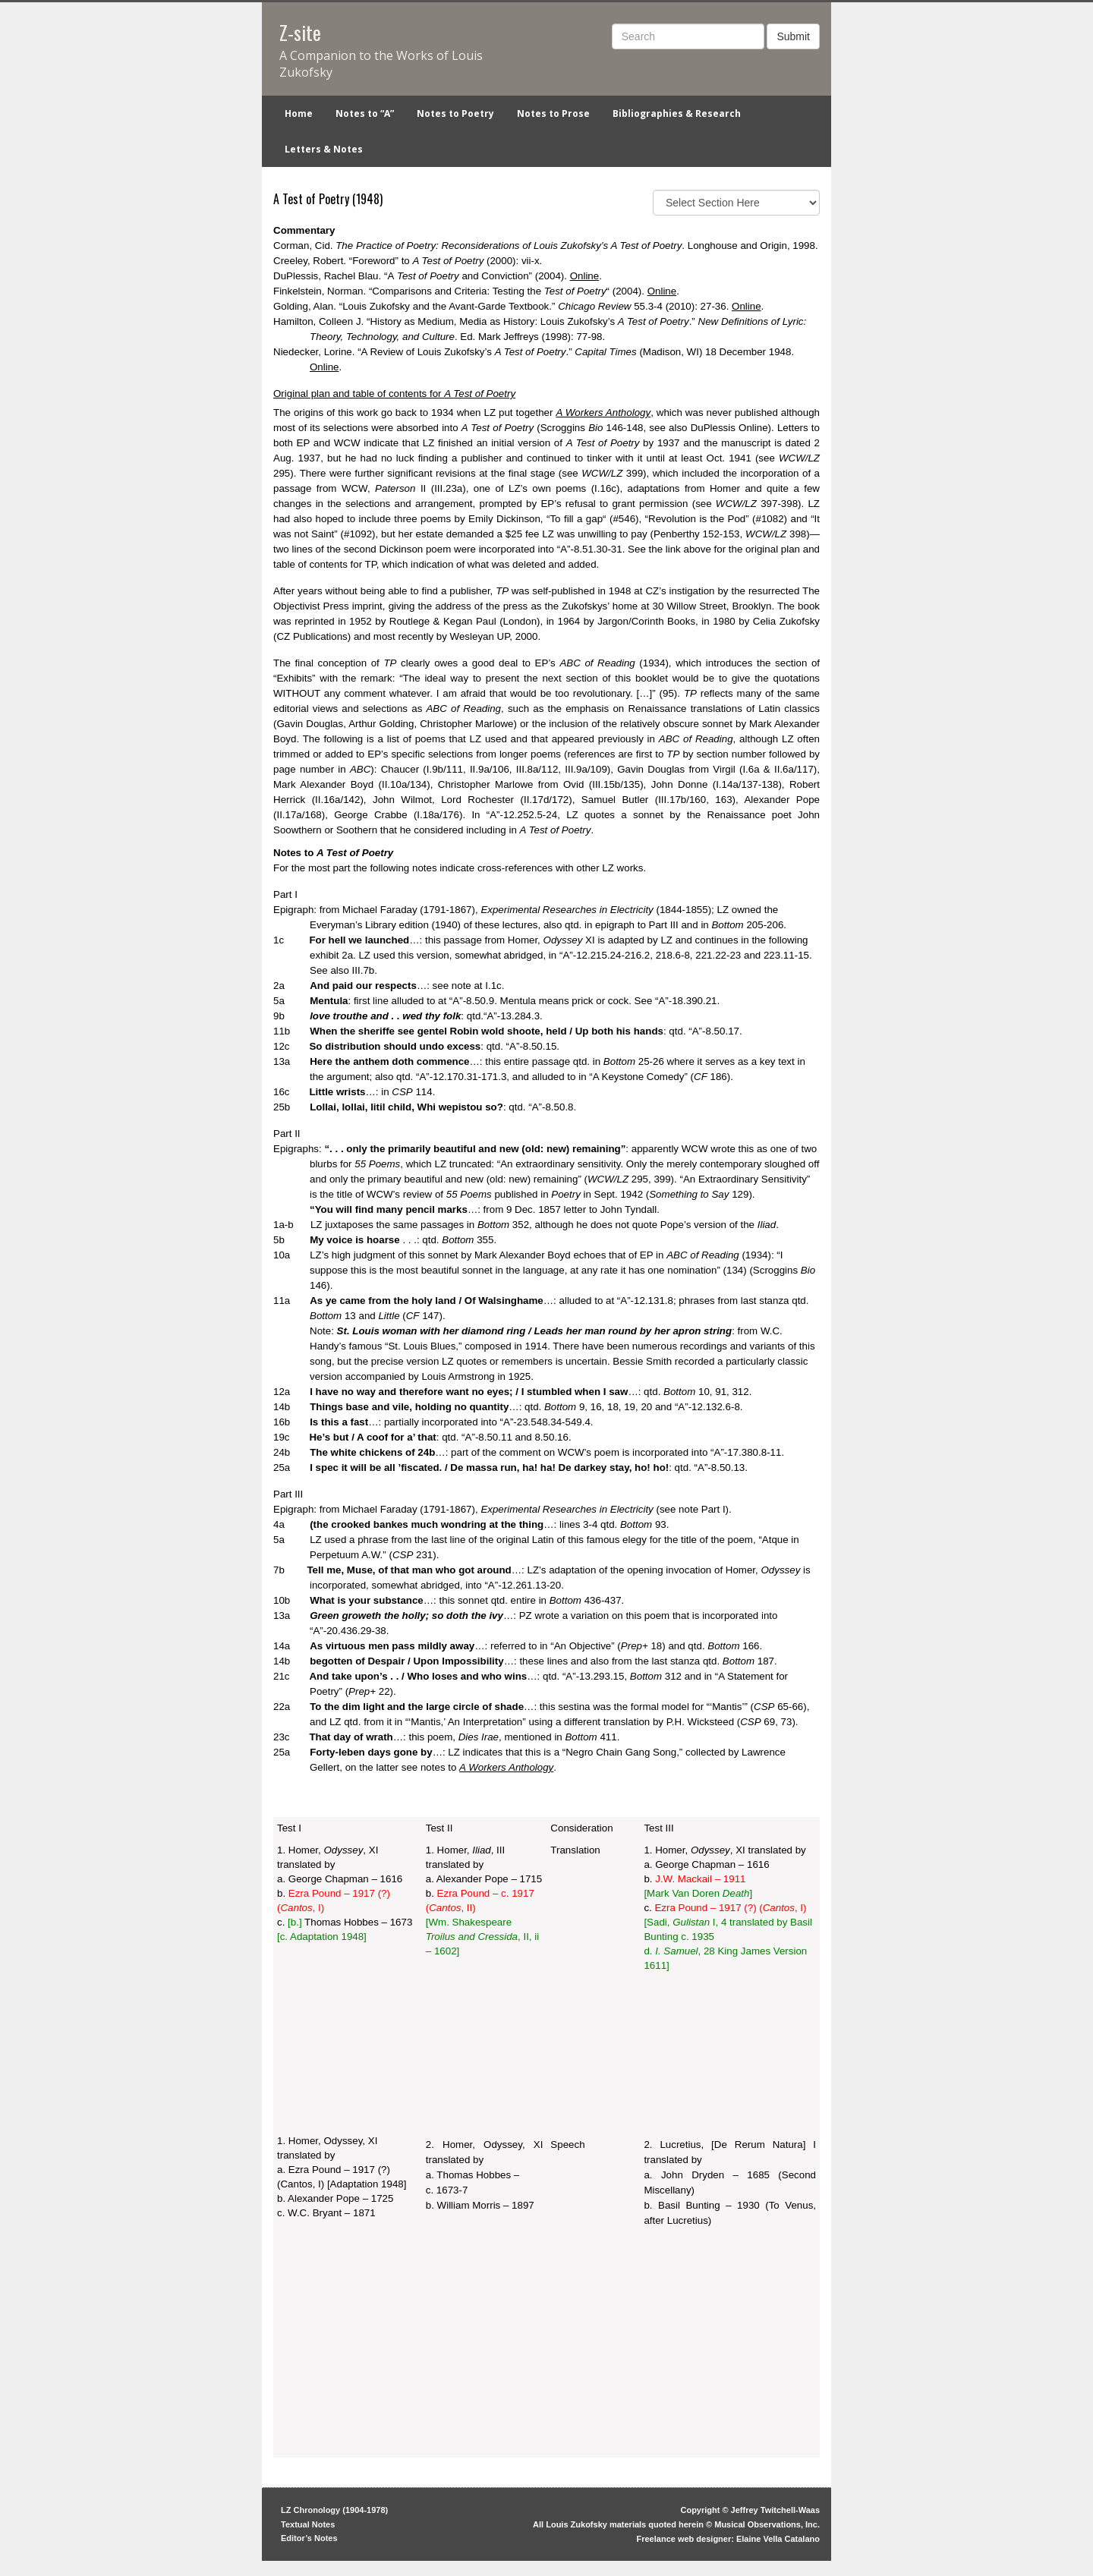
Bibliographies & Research (677, 113)
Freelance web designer (684, 2538)
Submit (793, 36)
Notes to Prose (553, 113)
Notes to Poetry (455, 113)
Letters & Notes (324, 149)
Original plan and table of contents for (394, 393)
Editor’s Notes (309, 2538)
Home (299, 113)
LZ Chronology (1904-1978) (334, 2510)
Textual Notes (308, 2524)
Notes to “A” (364, 113)
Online (585, 276)
